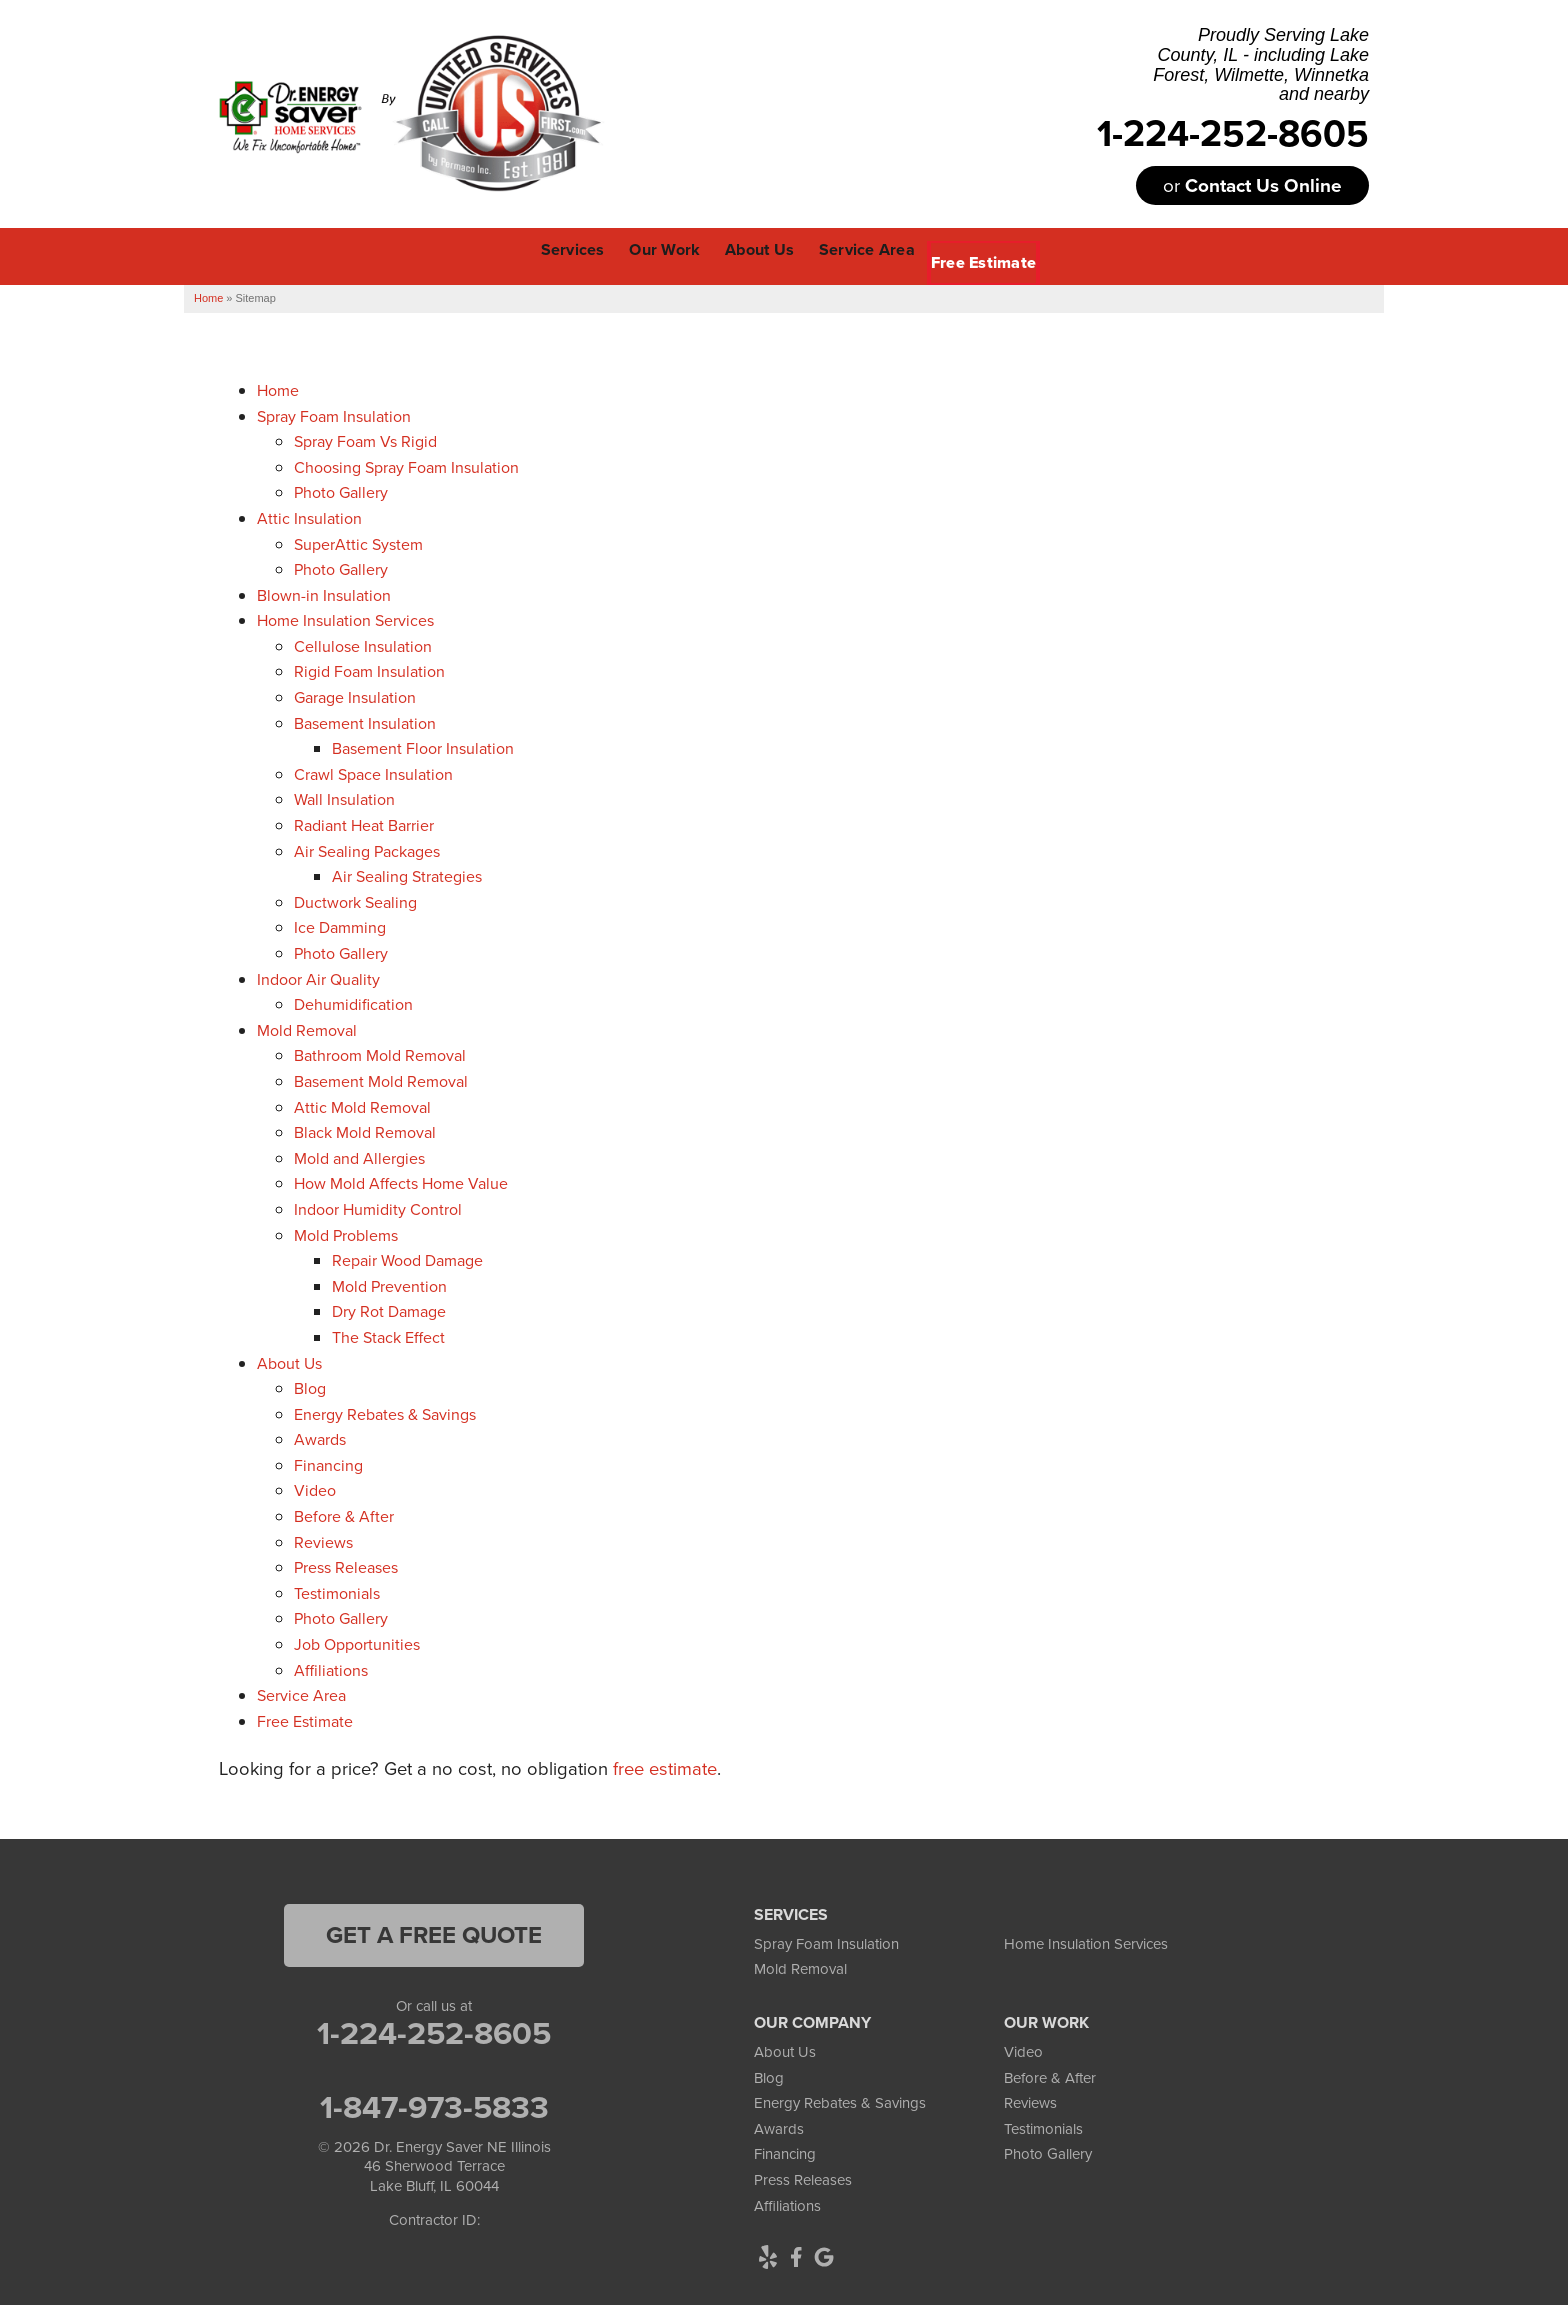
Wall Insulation (344, 796)
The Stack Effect (388, 1334)
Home (278, 387)
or (1252, 185)
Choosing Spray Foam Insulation (406, 464)
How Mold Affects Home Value (401, 1180)
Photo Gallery (341, 489)
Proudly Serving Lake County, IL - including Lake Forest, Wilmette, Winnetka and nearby (1261, 65)
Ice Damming (340, 924)
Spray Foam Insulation (334, 412)
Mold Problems (346, 1231)
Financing (328, 1462)
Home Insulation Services (345, 617)
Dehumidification (353, 1001)
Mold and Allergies (359, 1155)
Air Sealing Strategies (407, 873)
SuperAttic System (358, 540)
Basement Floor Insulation (423, 745)
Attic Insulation (309, 515)
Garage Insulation (355, 694)
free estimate (665, 1765)
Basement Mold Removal (381, 1078)
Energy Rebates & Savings (385, 1411)
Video (315, 1487)
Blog (310, 1385)
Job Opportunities (357, 1641)
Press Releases (346, 1564)
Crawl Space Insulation (373, 771)
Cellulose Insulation (363, 643)
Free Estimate (305, 1718)
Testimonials (337, 1590)
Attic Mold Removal (362, 1103)
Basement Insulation (365, 720)
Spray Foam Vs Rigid (365, 438)
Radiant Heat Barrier (364, 822)
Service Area (301, 1692)
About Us (289, 1359)
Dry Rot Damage (389, 1308)
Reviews (323, 1539)
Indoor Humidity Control (378, 1206)
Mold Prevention (389, 1283)
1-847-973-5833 (434, 2104)
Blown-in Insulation (324, 592)
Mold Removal (307, 1027)
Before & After (344, 1513)
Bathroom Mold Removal (380, 1052)
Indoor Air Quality (318, 975)
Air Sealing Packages (367, 847)
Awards (320, 1436)
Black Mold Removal (365, 1129)
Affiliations (331, 1666)
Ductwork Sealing (355, 899)
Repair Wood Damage (407, 1257)
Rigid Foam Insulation (369, 668)
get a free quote (434, 1932)
